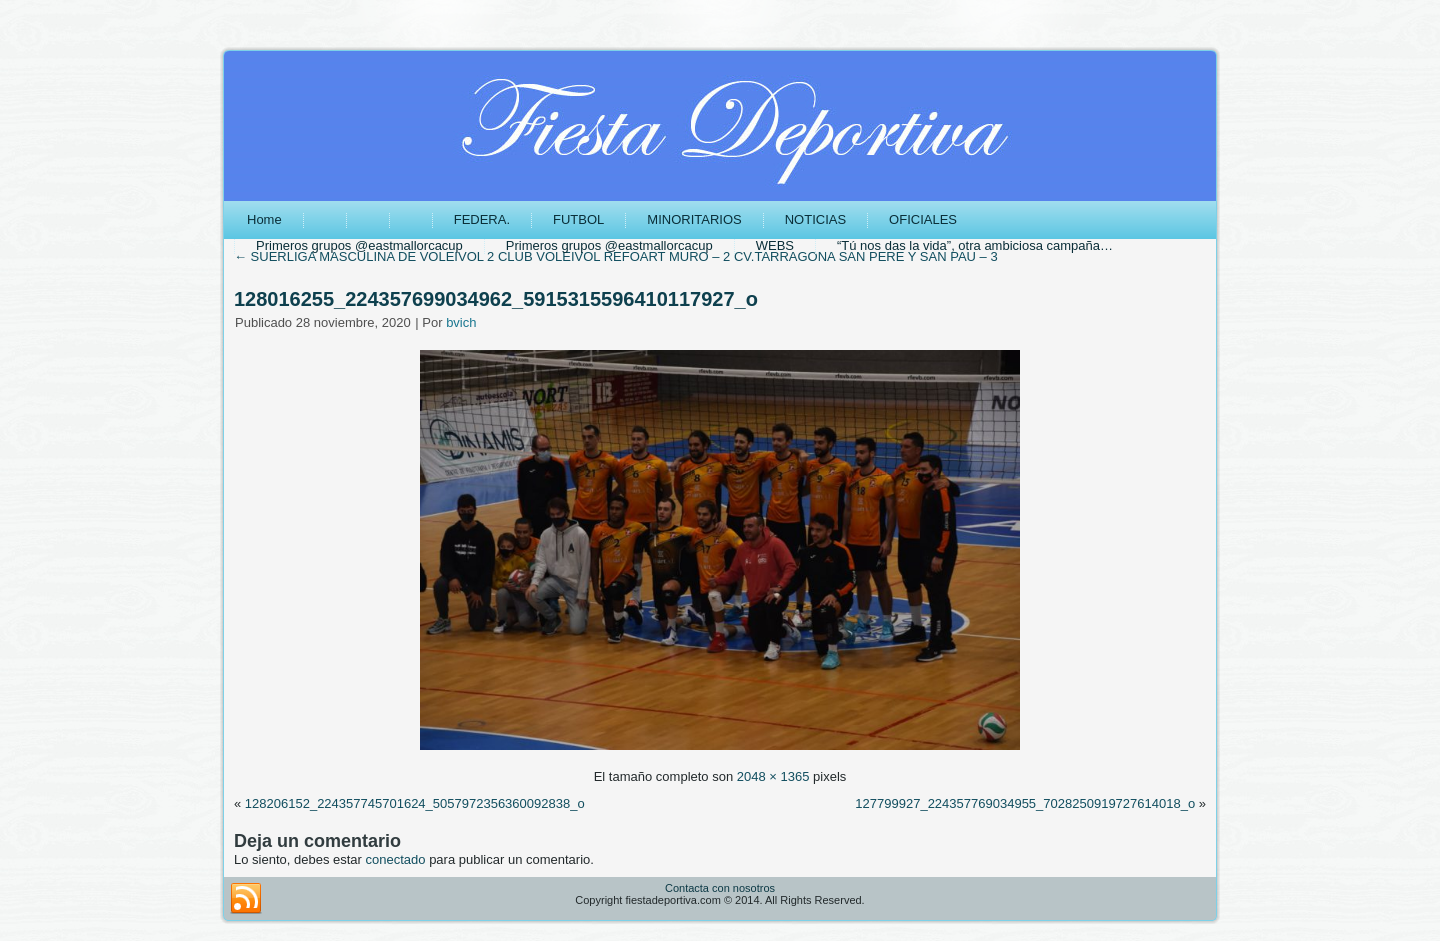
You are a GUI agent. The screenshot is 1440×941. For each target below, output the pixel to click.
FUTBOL (578, 219)
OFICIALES (923, 219)
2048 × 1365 (773, 776)
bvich (461, 322)
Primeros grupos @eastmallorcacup (359, 245)
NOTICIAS (815, 219)
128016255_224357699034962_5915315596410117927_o (496, 299)
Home (264, 219)
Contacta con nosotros (720, 888)
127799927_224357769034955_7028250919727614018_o (1025, 803)
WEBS (775, 245)
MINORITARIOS (694, 219)
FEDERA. (482, 219)
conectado (396, 859)
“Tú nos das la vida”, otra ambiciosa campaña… (975, 245)
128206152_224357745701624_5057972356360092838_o (415, 803)
